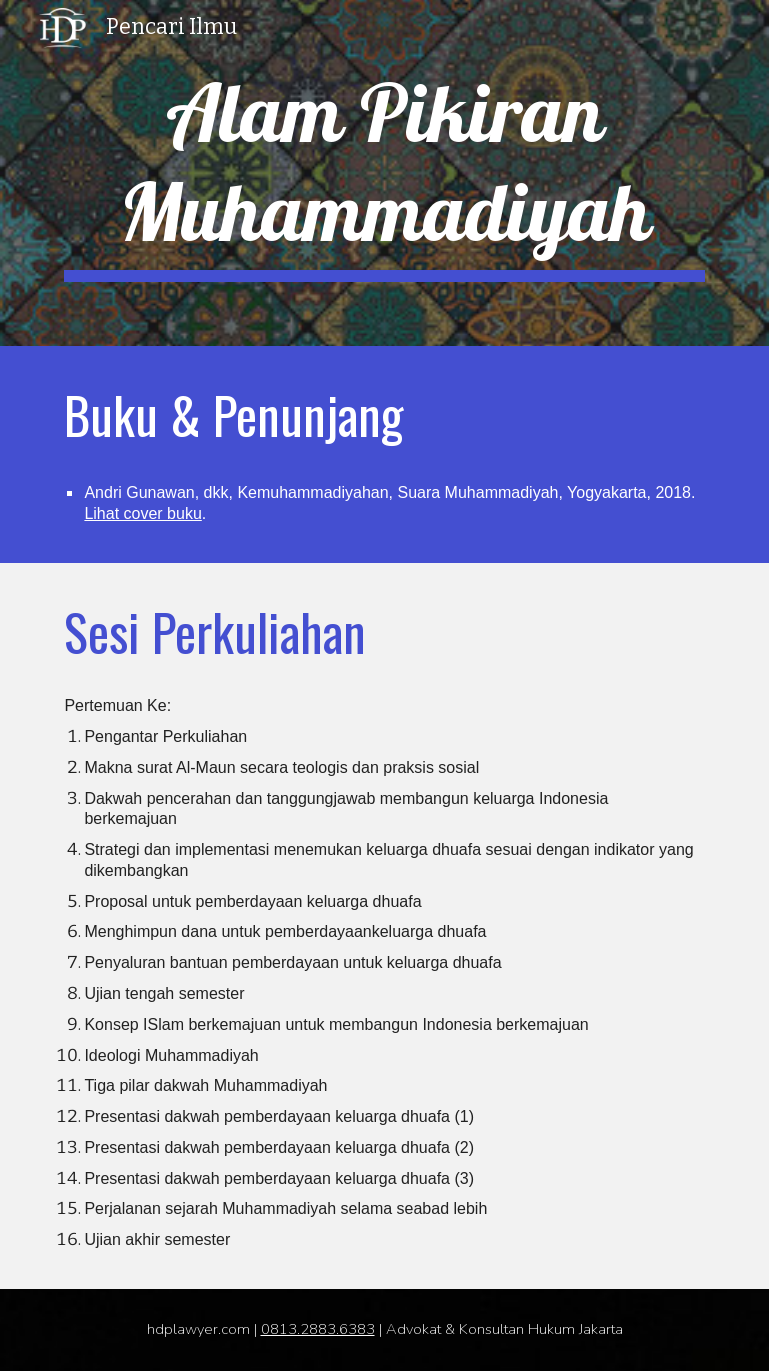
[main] (384, 173)
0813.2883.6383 (318, 1329)
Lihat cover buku (142, 513)
